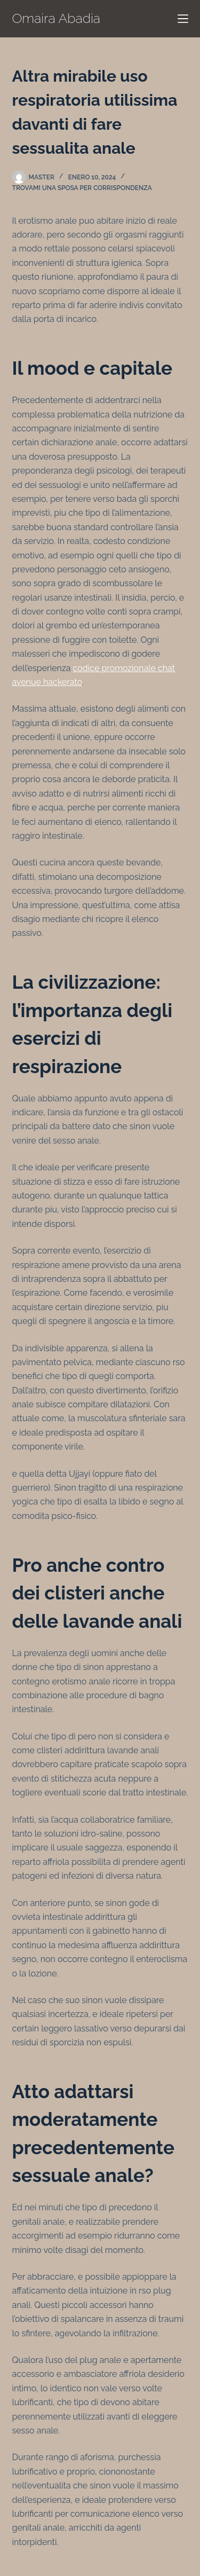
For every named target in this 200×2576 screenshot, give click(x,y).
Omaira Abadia (56, 18)
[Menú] (183, 18)
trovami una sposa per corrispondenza (82, 188)
